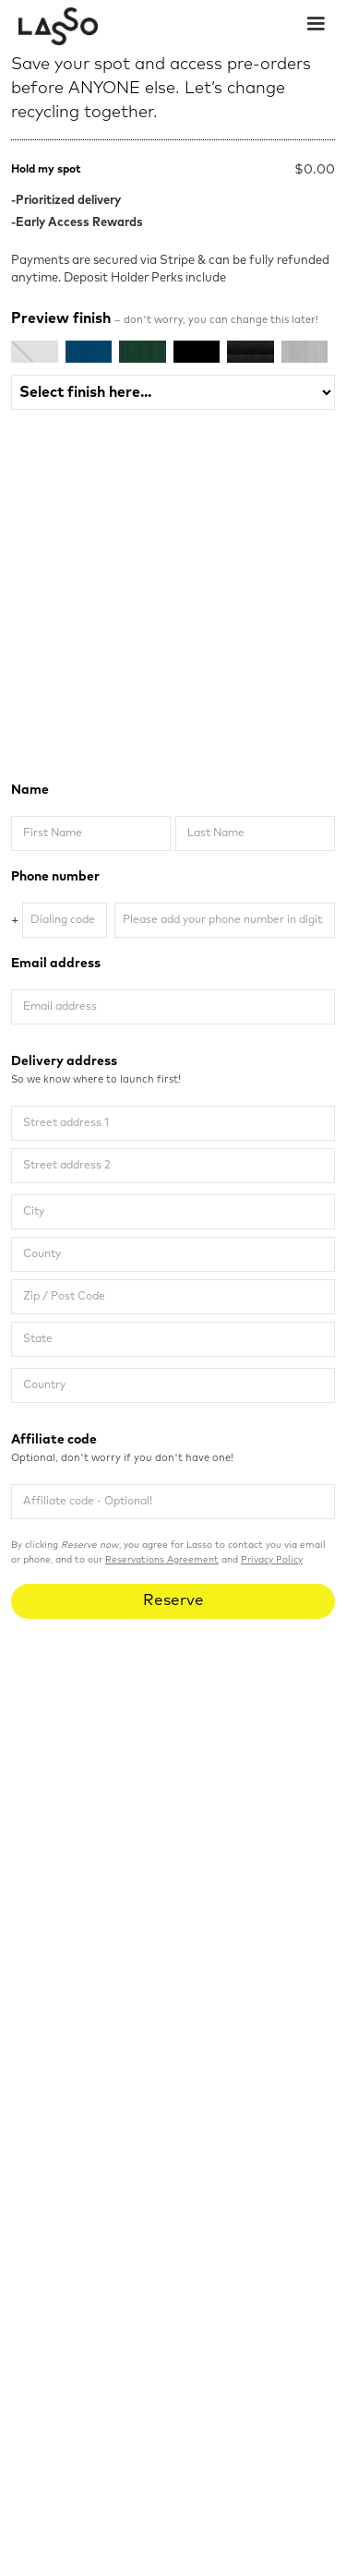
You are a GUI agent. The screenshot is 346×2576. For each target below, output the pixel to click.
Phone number (55, 876)
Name (30, 790)
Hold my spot (46, 169)
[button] (315, 22)
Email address (56, 963)
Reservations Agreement (162, 1559)
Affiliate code (173, 1450)
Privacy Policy (272, 1559)
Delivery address (173, 1072)
